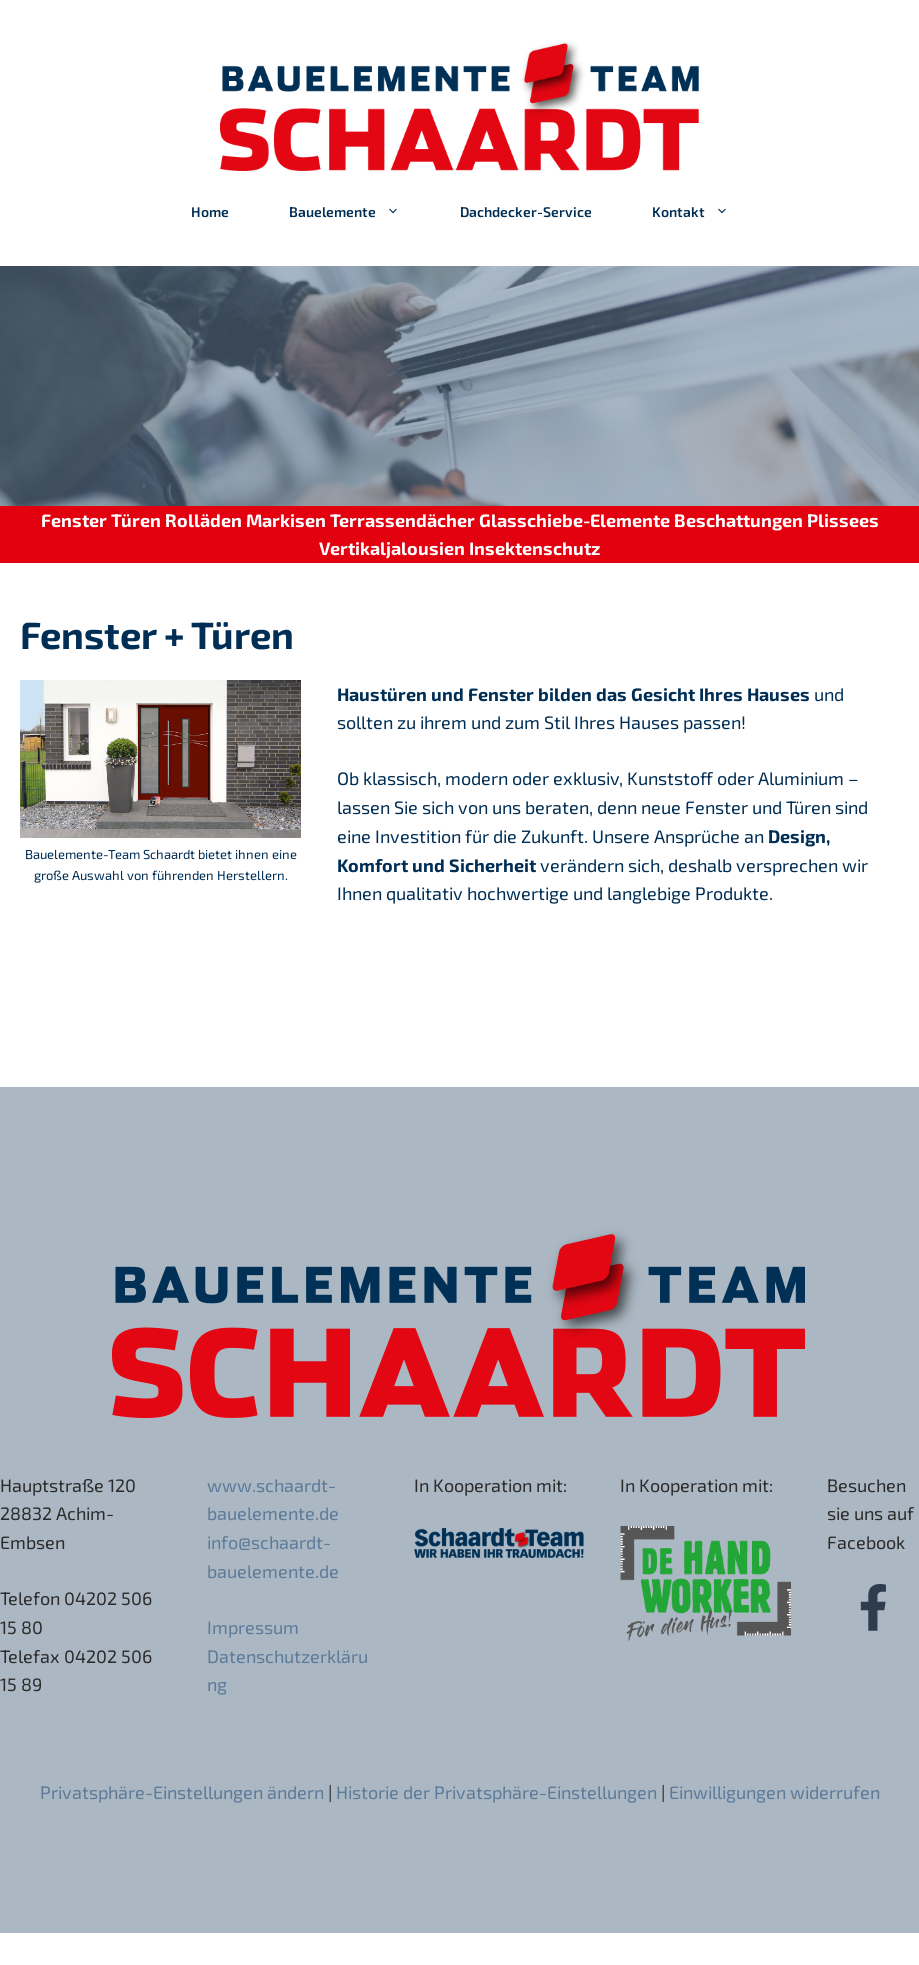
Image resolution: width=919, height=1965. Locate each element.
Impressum (253, 1627)
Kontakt (705, 212)
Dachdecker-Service (526, 211)
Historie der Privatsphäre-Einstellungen (496, 1792)
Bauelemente (359, 212)
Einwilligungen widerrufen (774, 1792)
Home (210, 211)
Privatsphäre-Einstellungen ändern (182, 1792)
